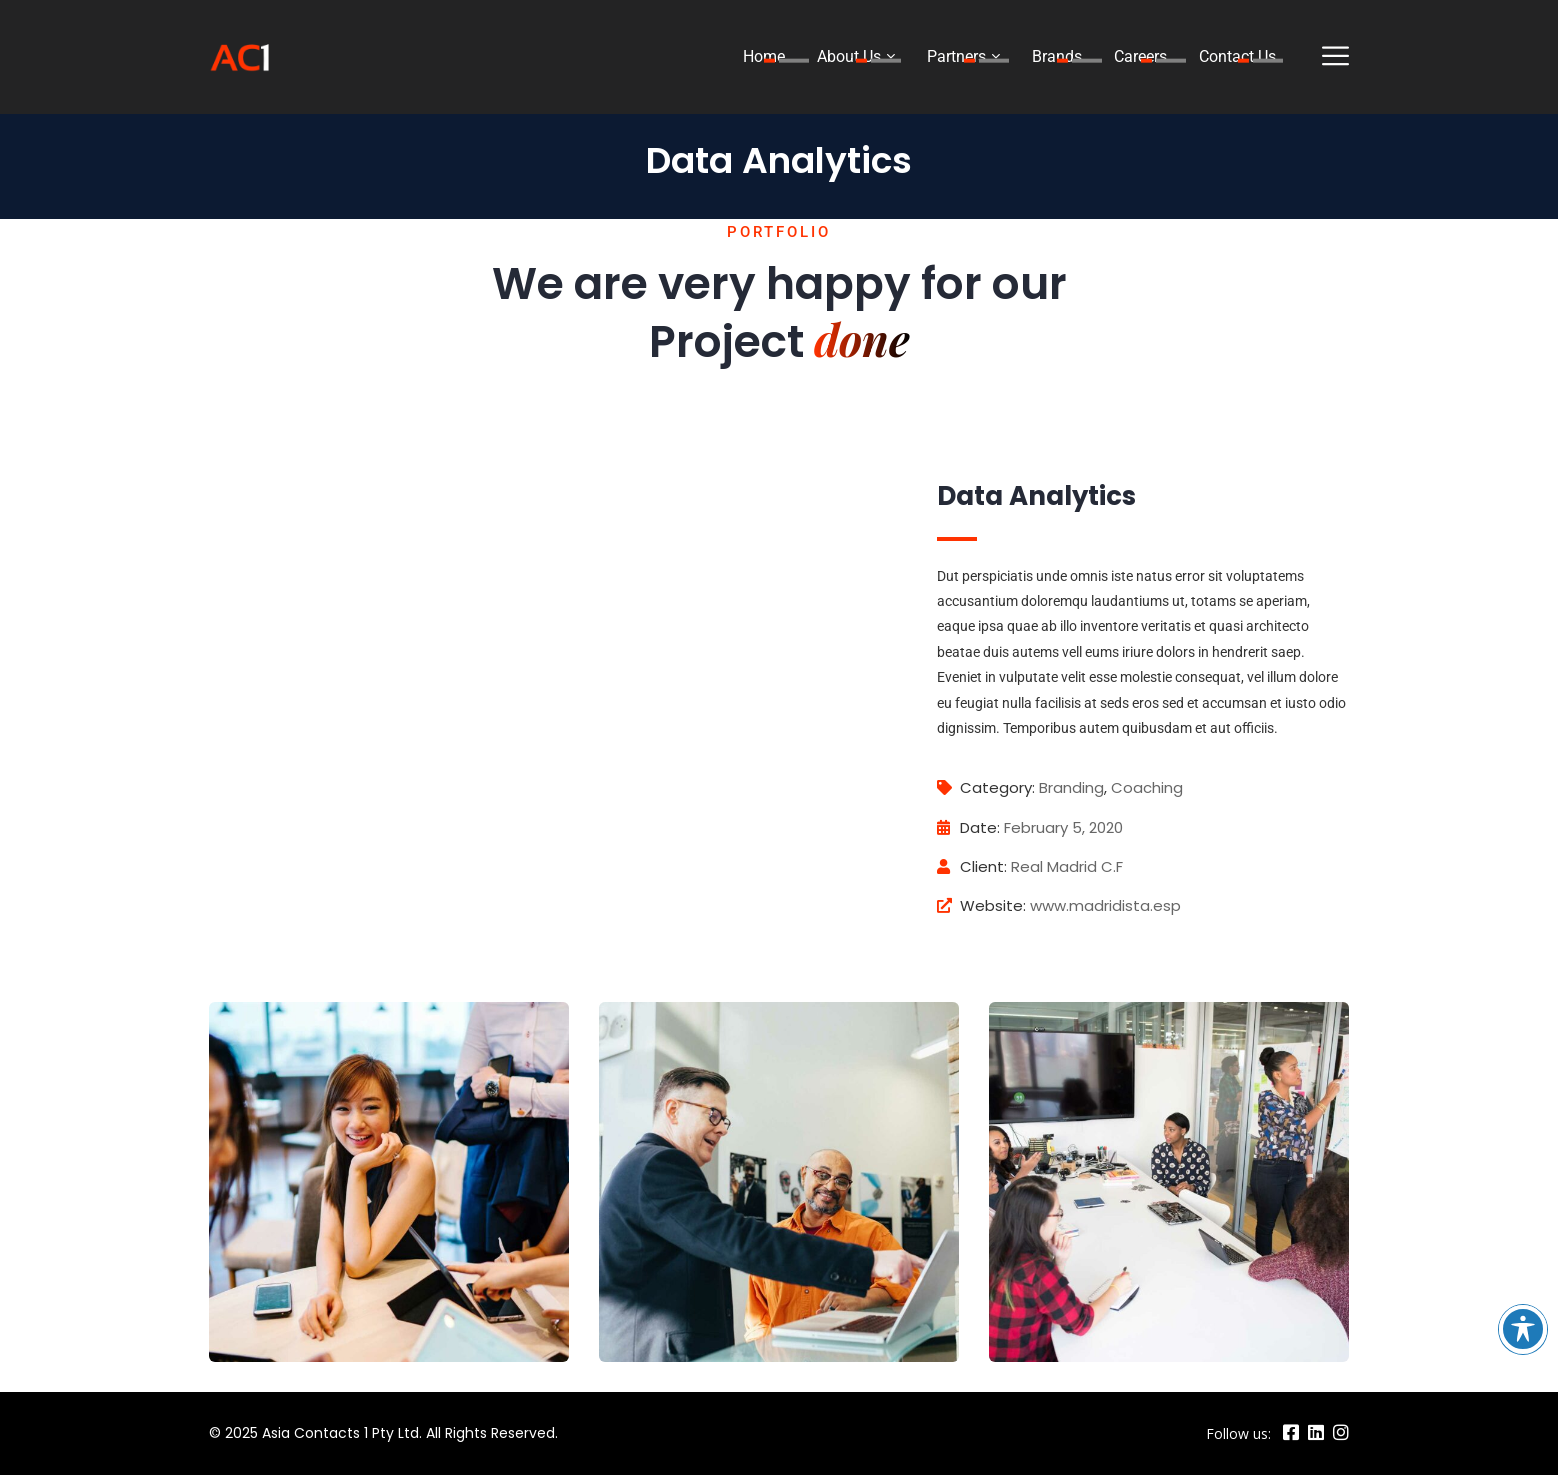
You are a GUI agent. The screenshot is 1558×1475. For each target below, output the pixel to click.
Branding (1071, 787)
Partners (956, 56)
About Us (849, 56)
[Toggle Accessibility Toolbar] (1523, 1329)
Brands (1057, 56)
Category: (986, 787)
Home (764, 56)
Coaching (1147, 787)
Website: (981, 905)
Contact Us (1237, 56)
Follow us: (1238, 1433)
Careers (1140, 56)
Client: (972, 866)
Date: (968, 827)
